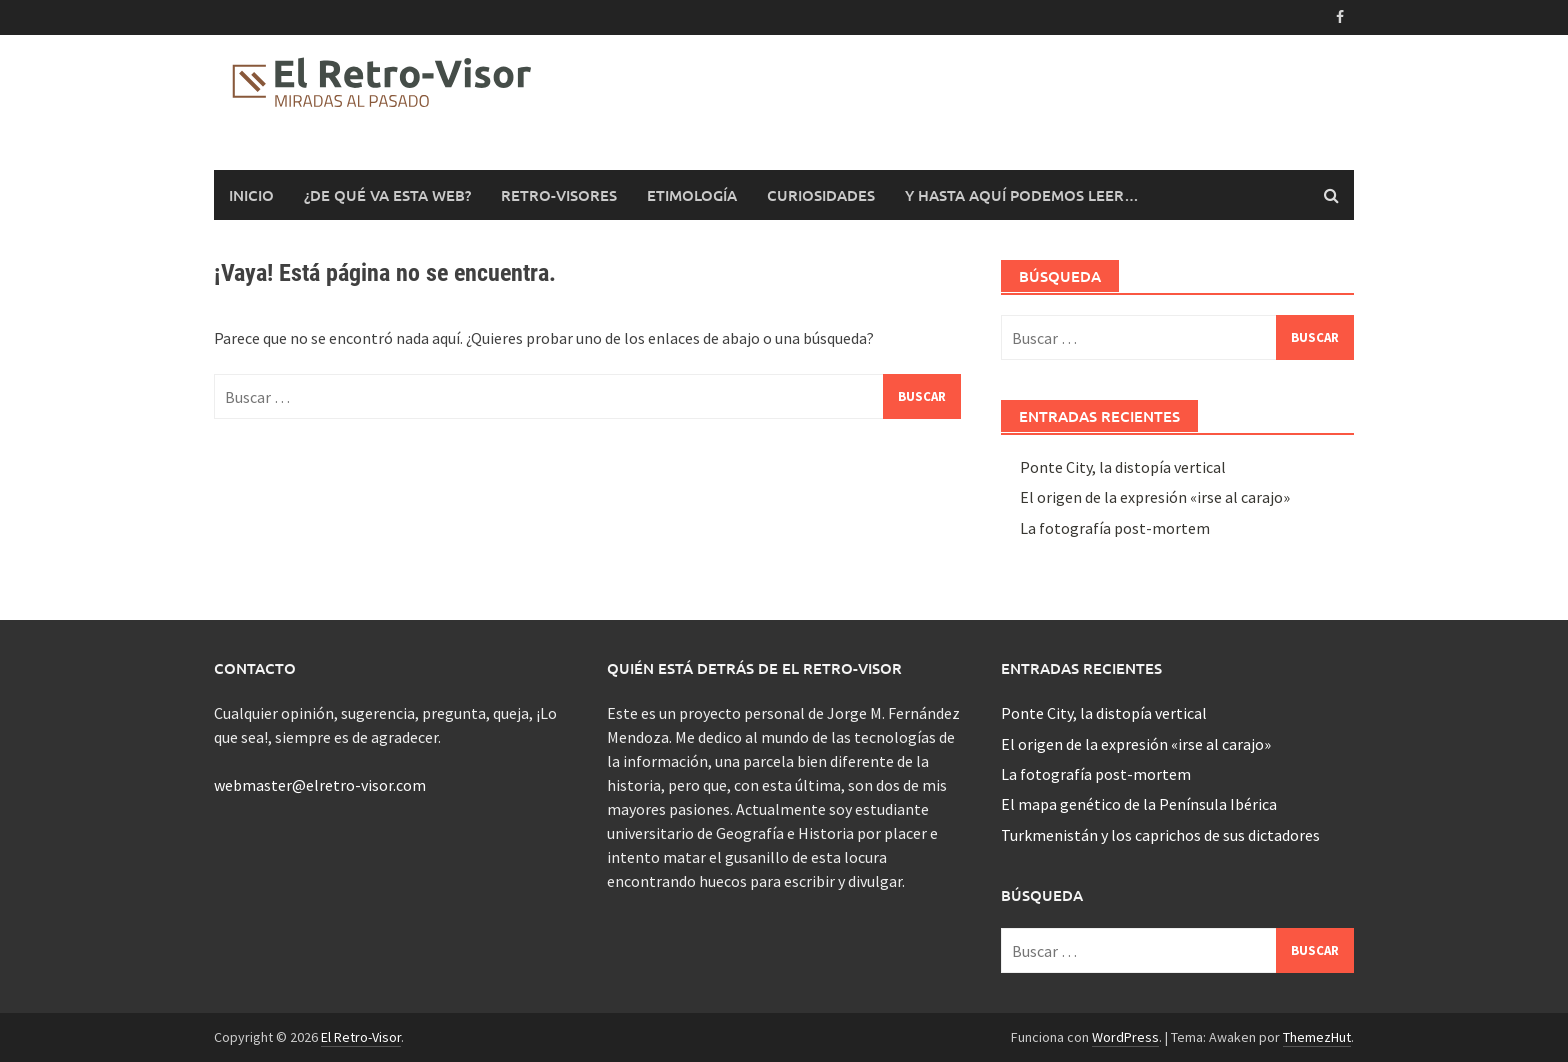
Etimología (692, 195)
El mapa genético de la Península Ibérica (1139, 804)
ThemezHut (1317, 1037)
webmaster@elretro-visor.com (320, 785)
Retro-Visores (559, 195)
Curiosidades (821, 195)
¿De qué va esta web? (387, 195)
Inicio (251, 195)
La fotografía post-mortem (1115, 528)
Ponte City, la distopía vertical (1123, 467)
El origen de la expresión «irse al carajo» (1155, 497)
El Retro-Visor (361, 1037)
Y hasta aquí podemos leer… (1022, 195)
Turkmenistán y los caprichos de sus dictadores (1160, 835)
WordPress (1125, 1037)
